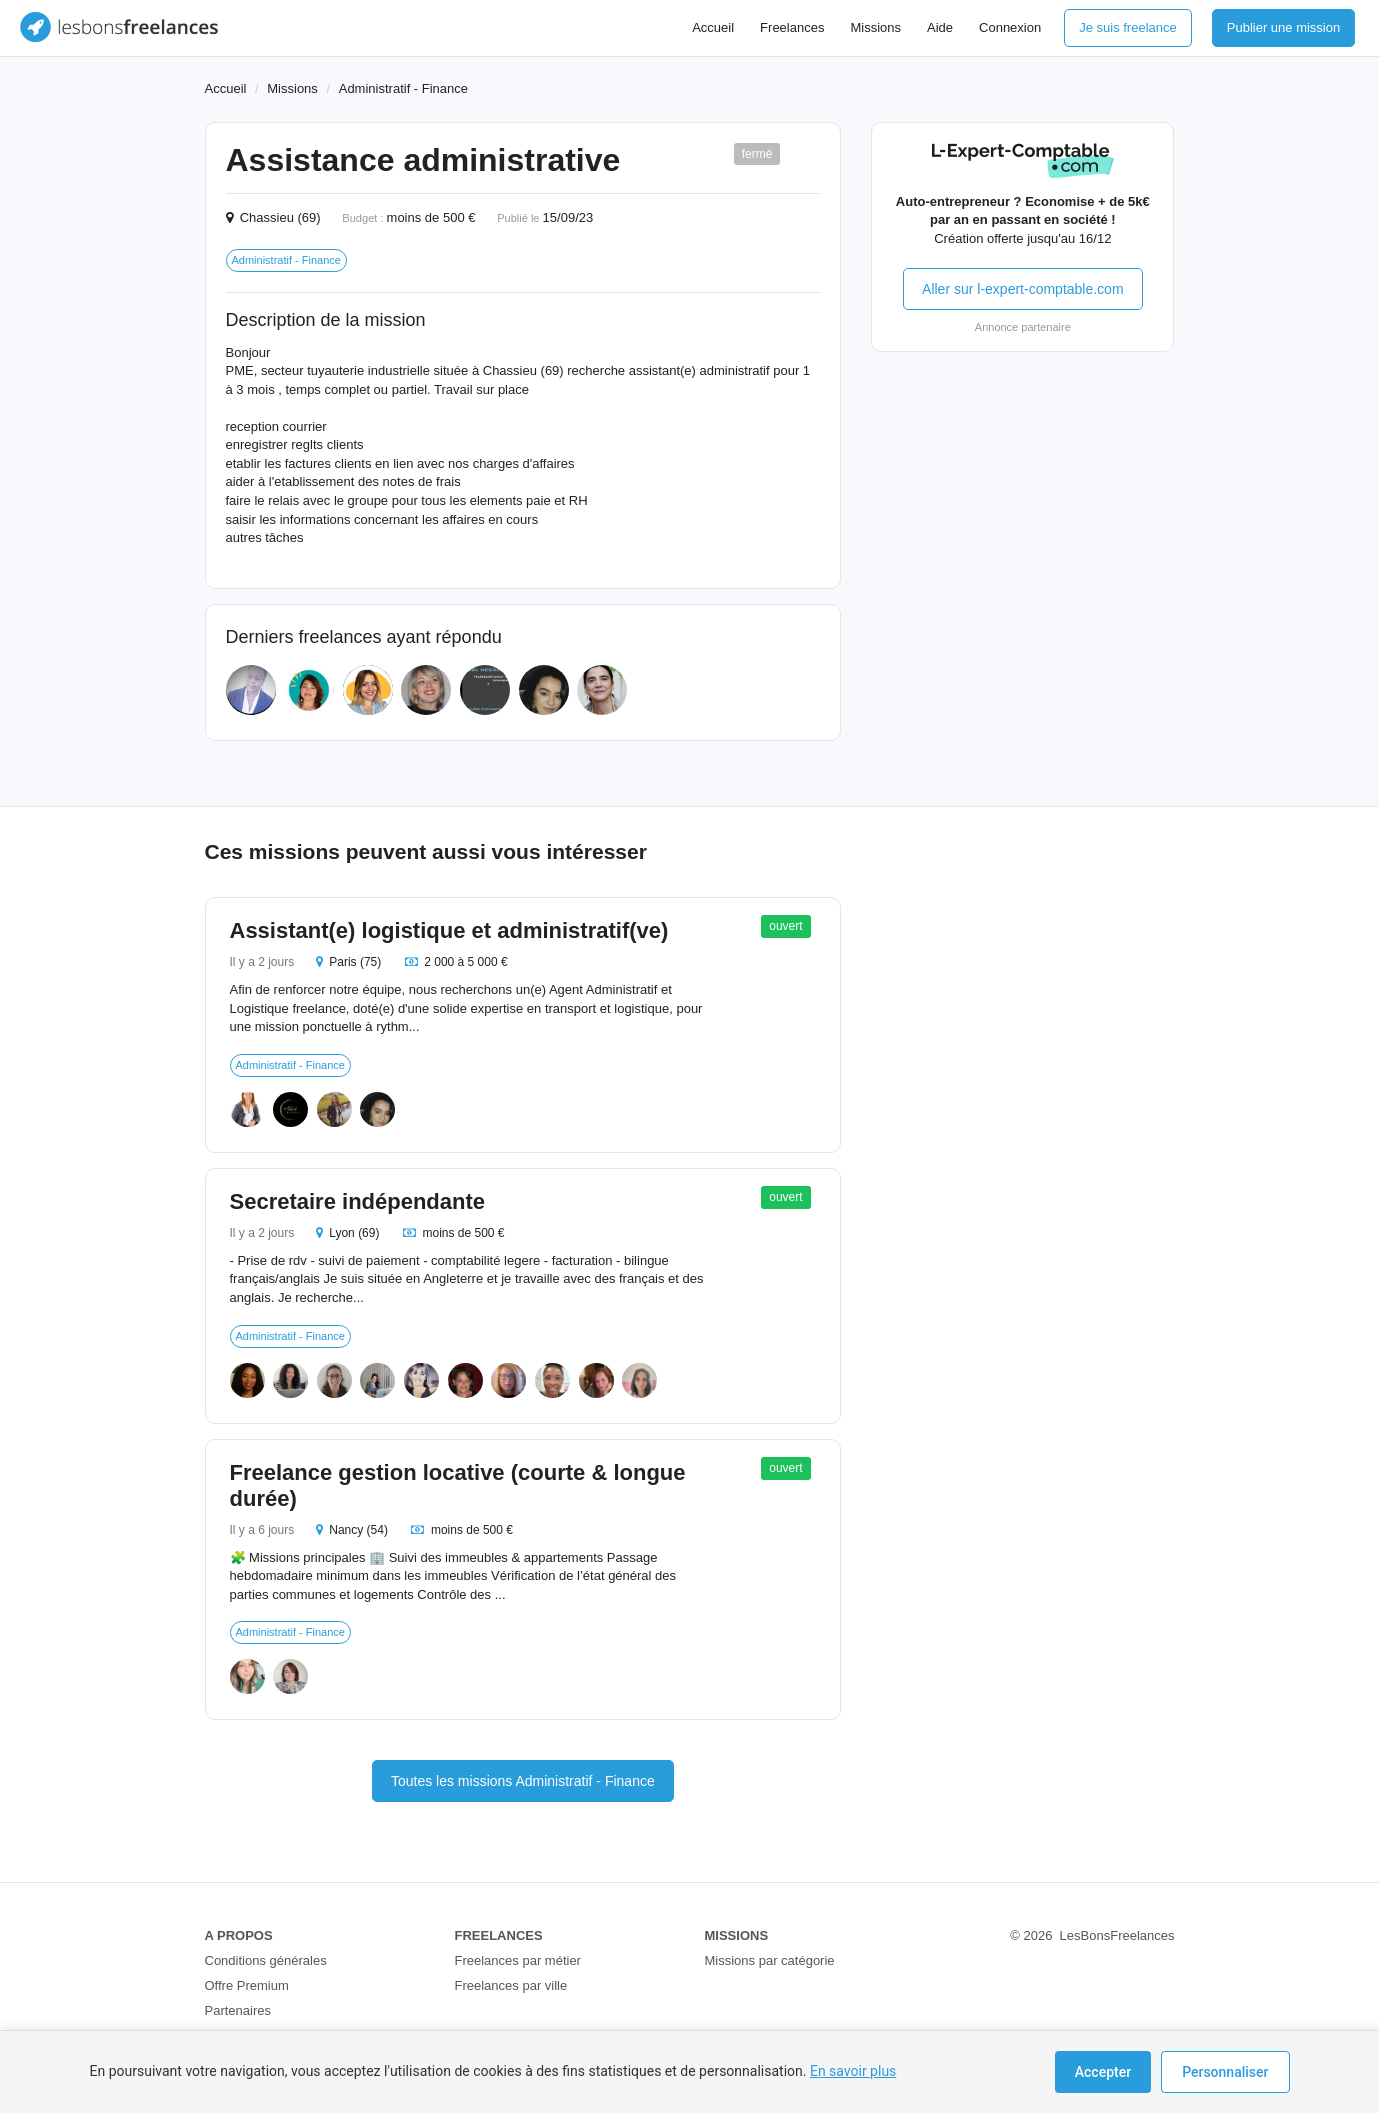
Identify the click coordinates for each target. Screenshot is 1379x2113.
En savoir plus (853, 2071)
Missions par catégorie (770, 1960)
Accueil (713, 27)
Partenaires (238, 2010)
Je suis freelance (1128, 27)
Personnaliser (1225, 2072)
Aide (940, 27)
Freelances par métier (518, 1960)
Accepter (1103, 2072)
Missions (875, 27)
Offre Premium (247, 1985)
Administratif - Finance (403, 88)
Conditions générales (266, 1960)
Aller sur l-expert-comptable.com (1023, 289)
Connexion (1010, 27)
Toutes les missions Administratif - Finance (523, 1781)
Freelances (792, 27)
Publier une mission (1283, 27)
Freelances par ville (511, 1985)
